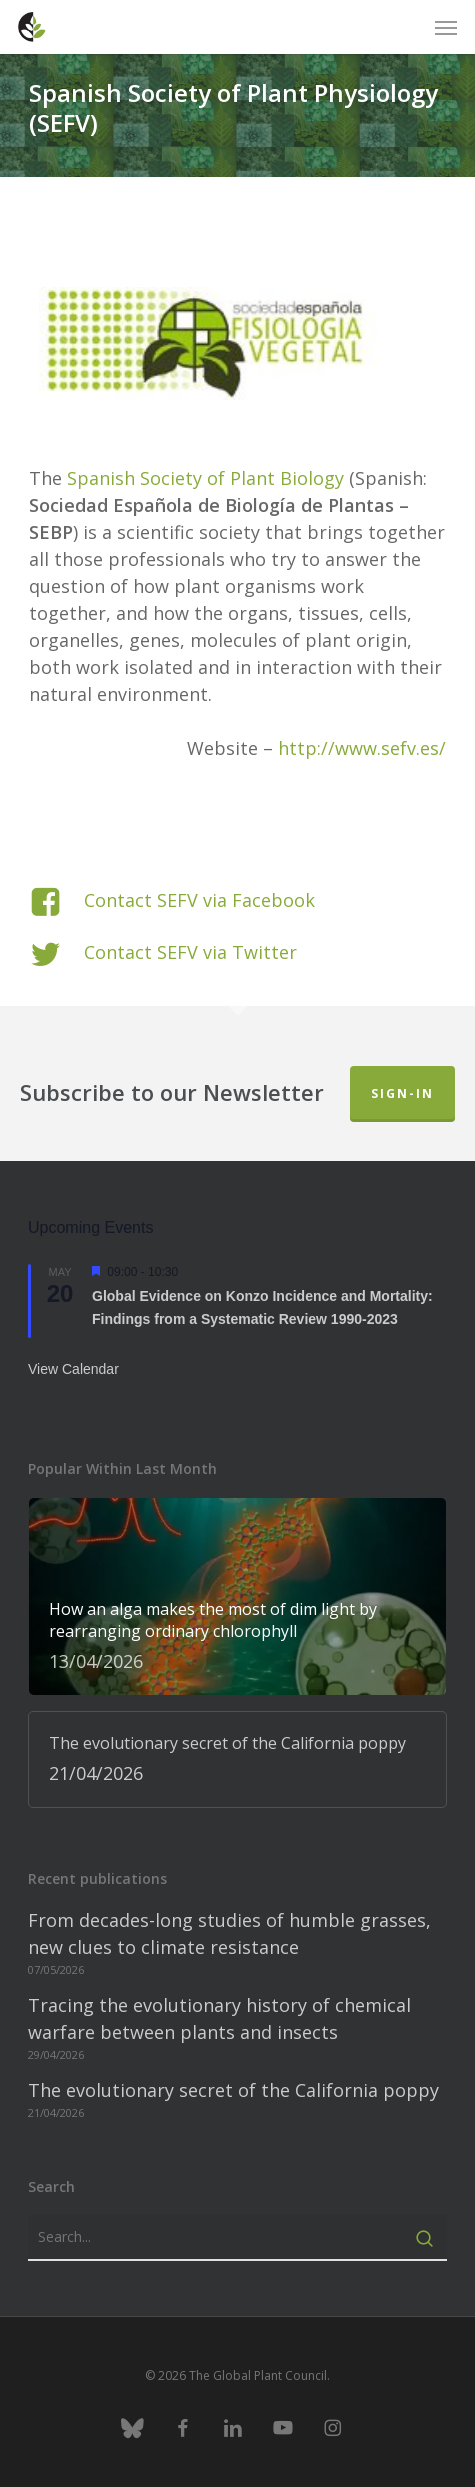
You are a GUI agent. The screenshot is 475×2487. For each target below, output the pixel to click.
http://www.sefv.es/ (362, 748)
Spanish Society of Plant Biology (205, 478)
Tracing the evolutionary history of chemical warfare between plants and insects (219, 2018)
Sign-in (402, 1093)
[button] (446, 27)
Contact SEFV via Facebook (199, 900)
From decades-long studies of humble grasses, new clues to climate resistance (229, 1933)
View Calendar (73, 1369)
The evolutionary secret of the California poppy (233, 2090)
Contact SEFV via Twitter (190, 952)
